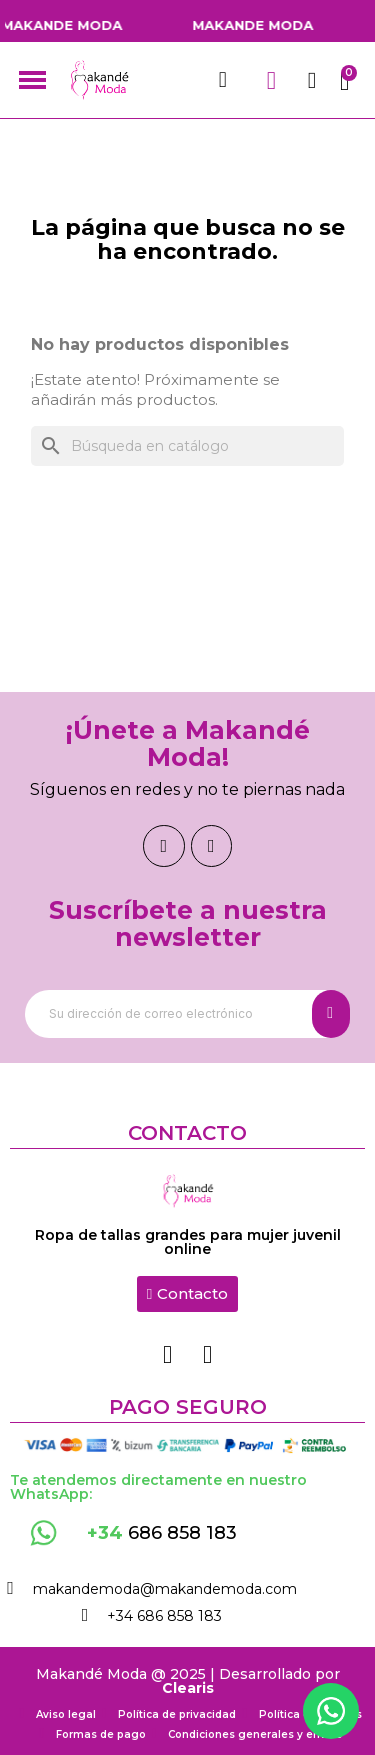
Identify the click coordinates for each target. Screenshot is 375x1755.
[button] (187, 1294)
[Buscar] (187, 446)
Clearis (188, 1688)
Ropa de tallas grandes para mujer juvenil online (188, 1242)
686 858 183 (162, 1533)
